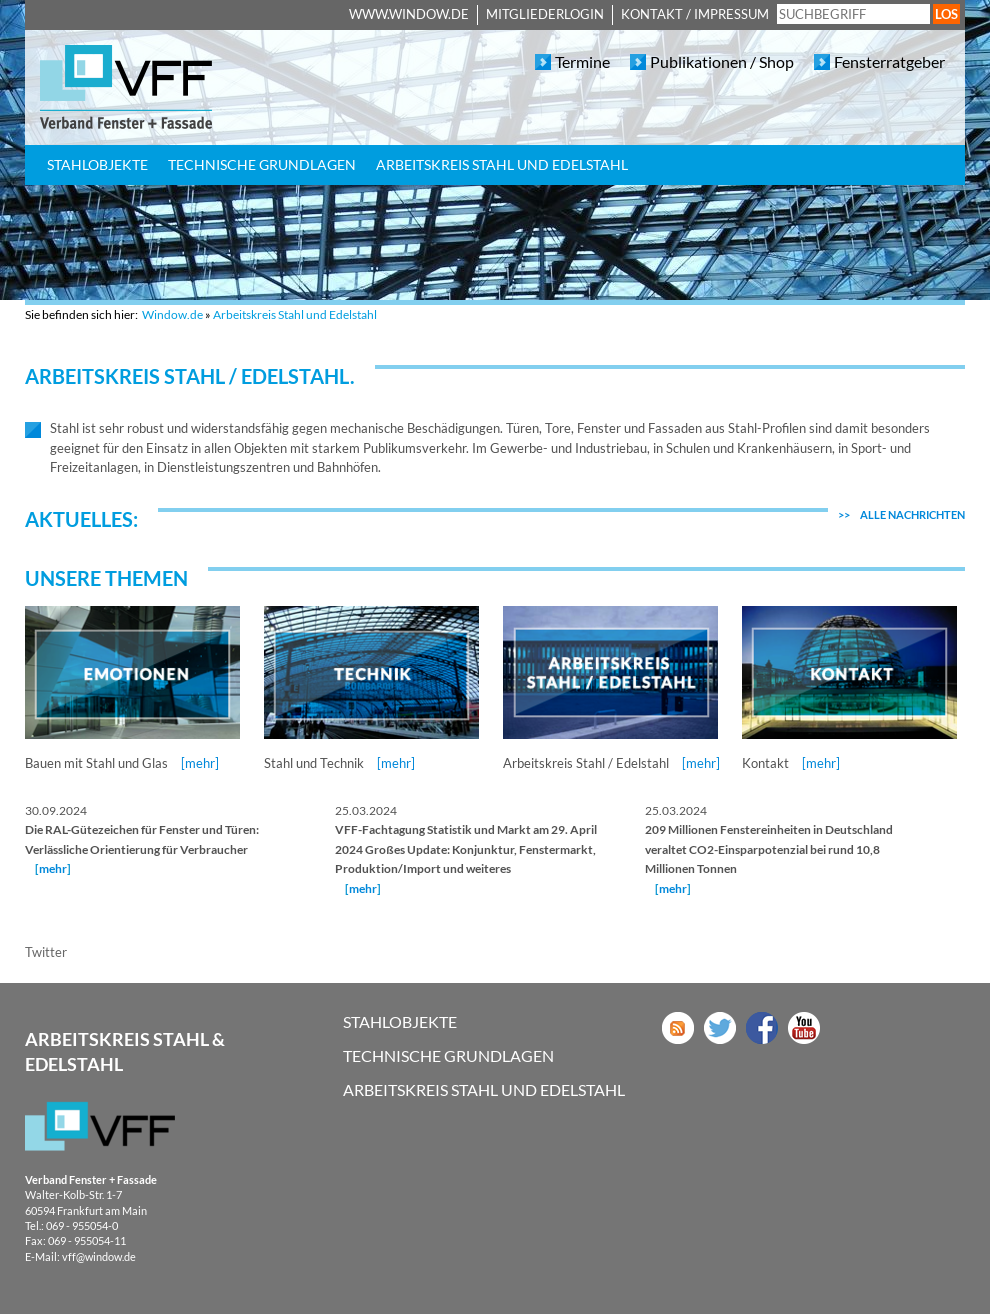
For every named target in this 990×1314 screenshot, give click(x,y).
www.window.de (409, 14)
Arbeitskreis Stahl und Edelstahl (502, 164)
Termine (582, 61)
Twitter (46, 952)
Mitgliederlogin (545, 14)
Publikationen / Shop (722, 61)
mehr (53, 868)
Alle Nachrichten (901, 514)
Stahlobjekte (97, 164)
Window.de (172, 314)
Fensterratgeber (889, 61)
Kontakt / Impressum (695, 14)
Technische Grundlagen (262, 164)
